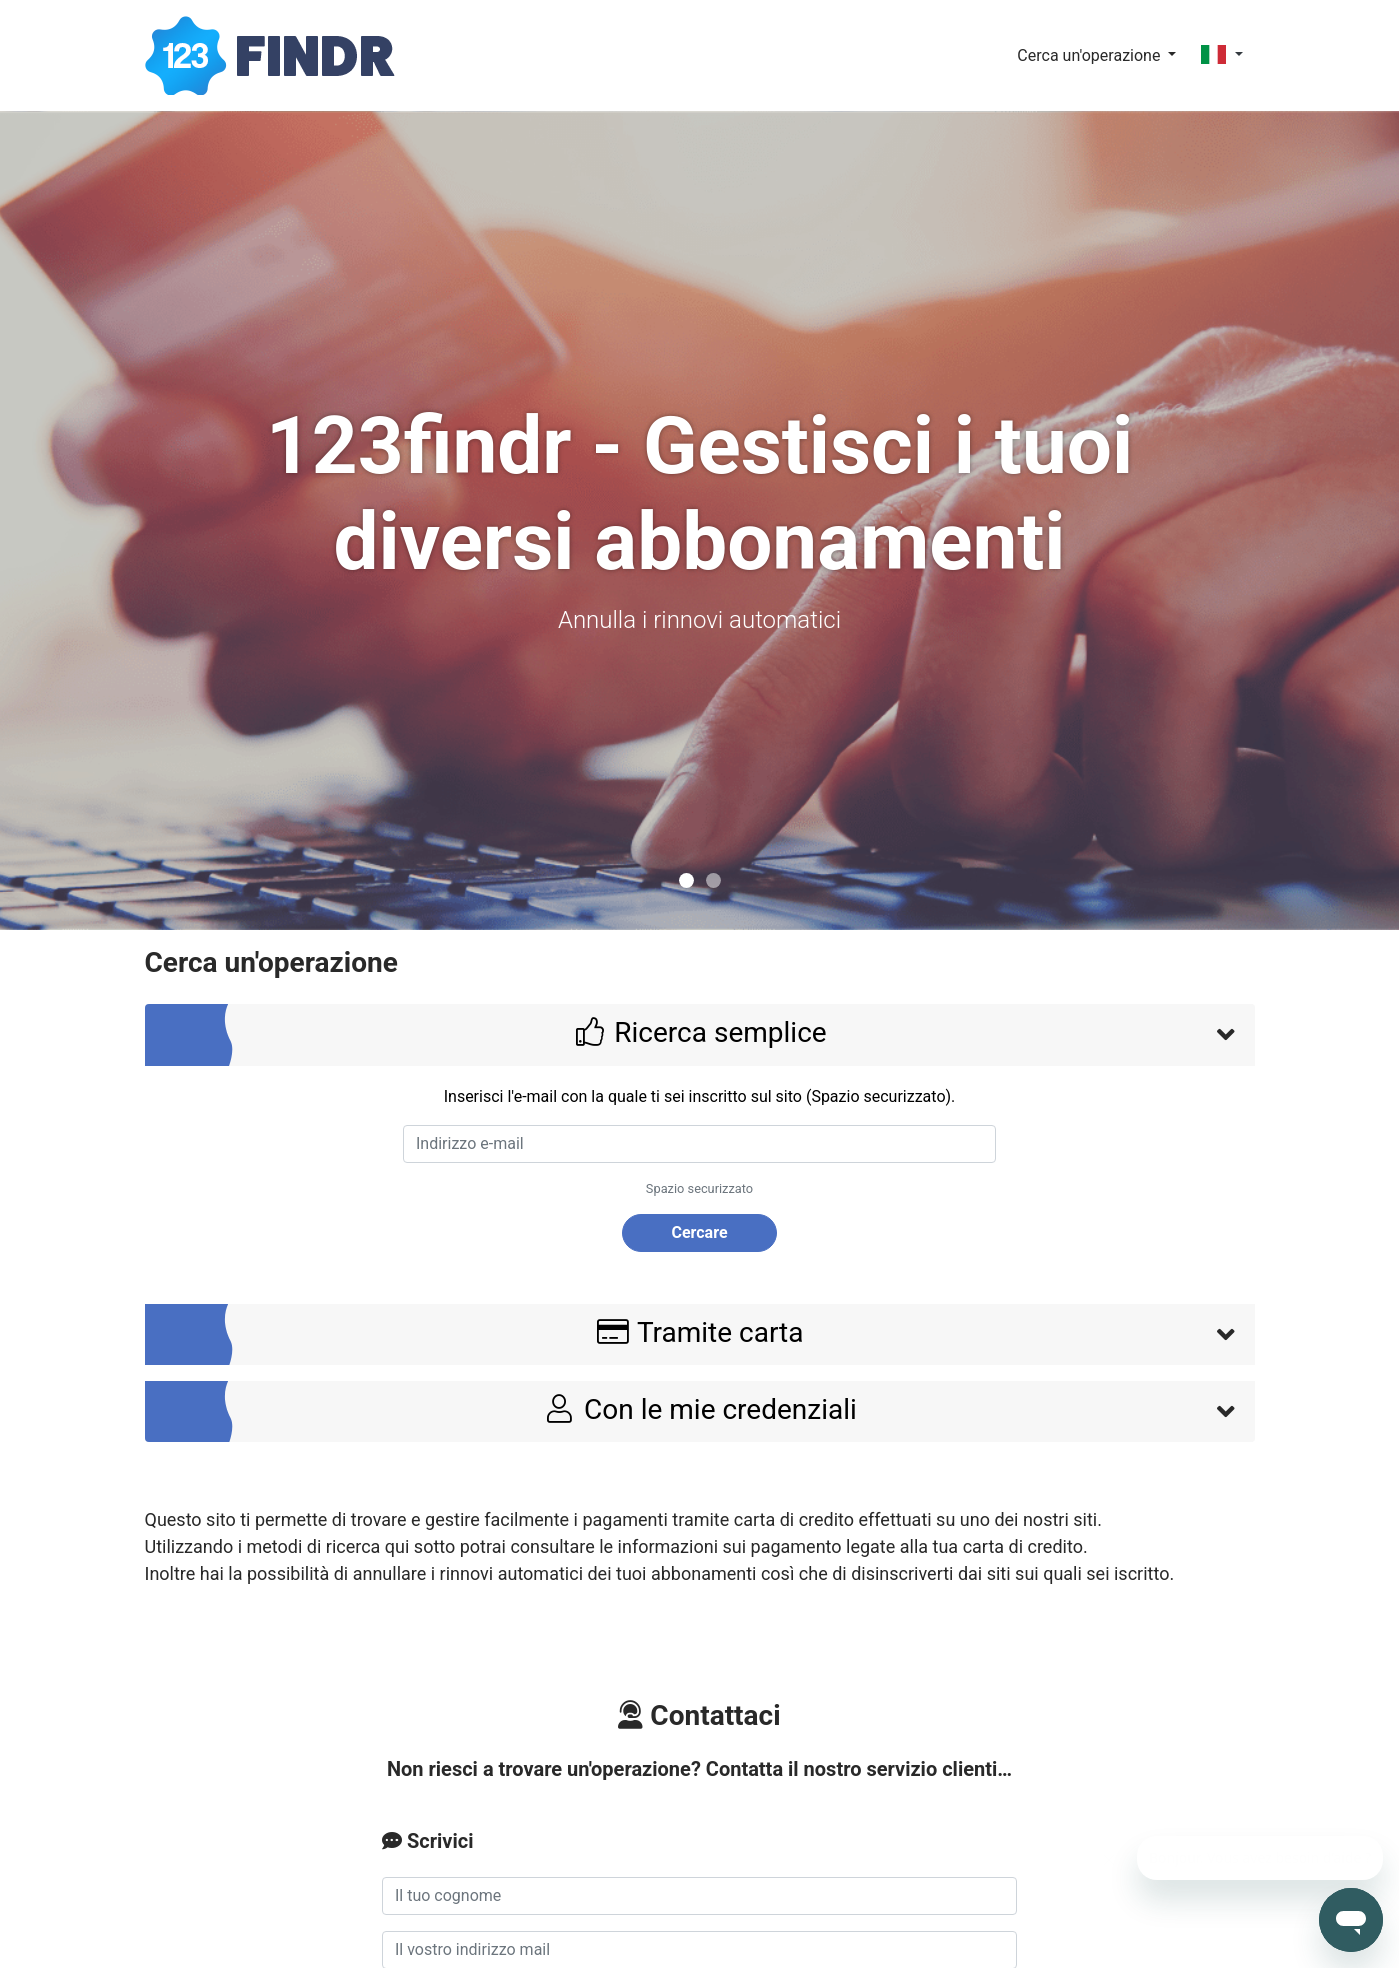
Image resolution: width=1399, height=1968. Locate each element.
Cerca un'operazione (1090, 55)
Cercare (699, 1232)
